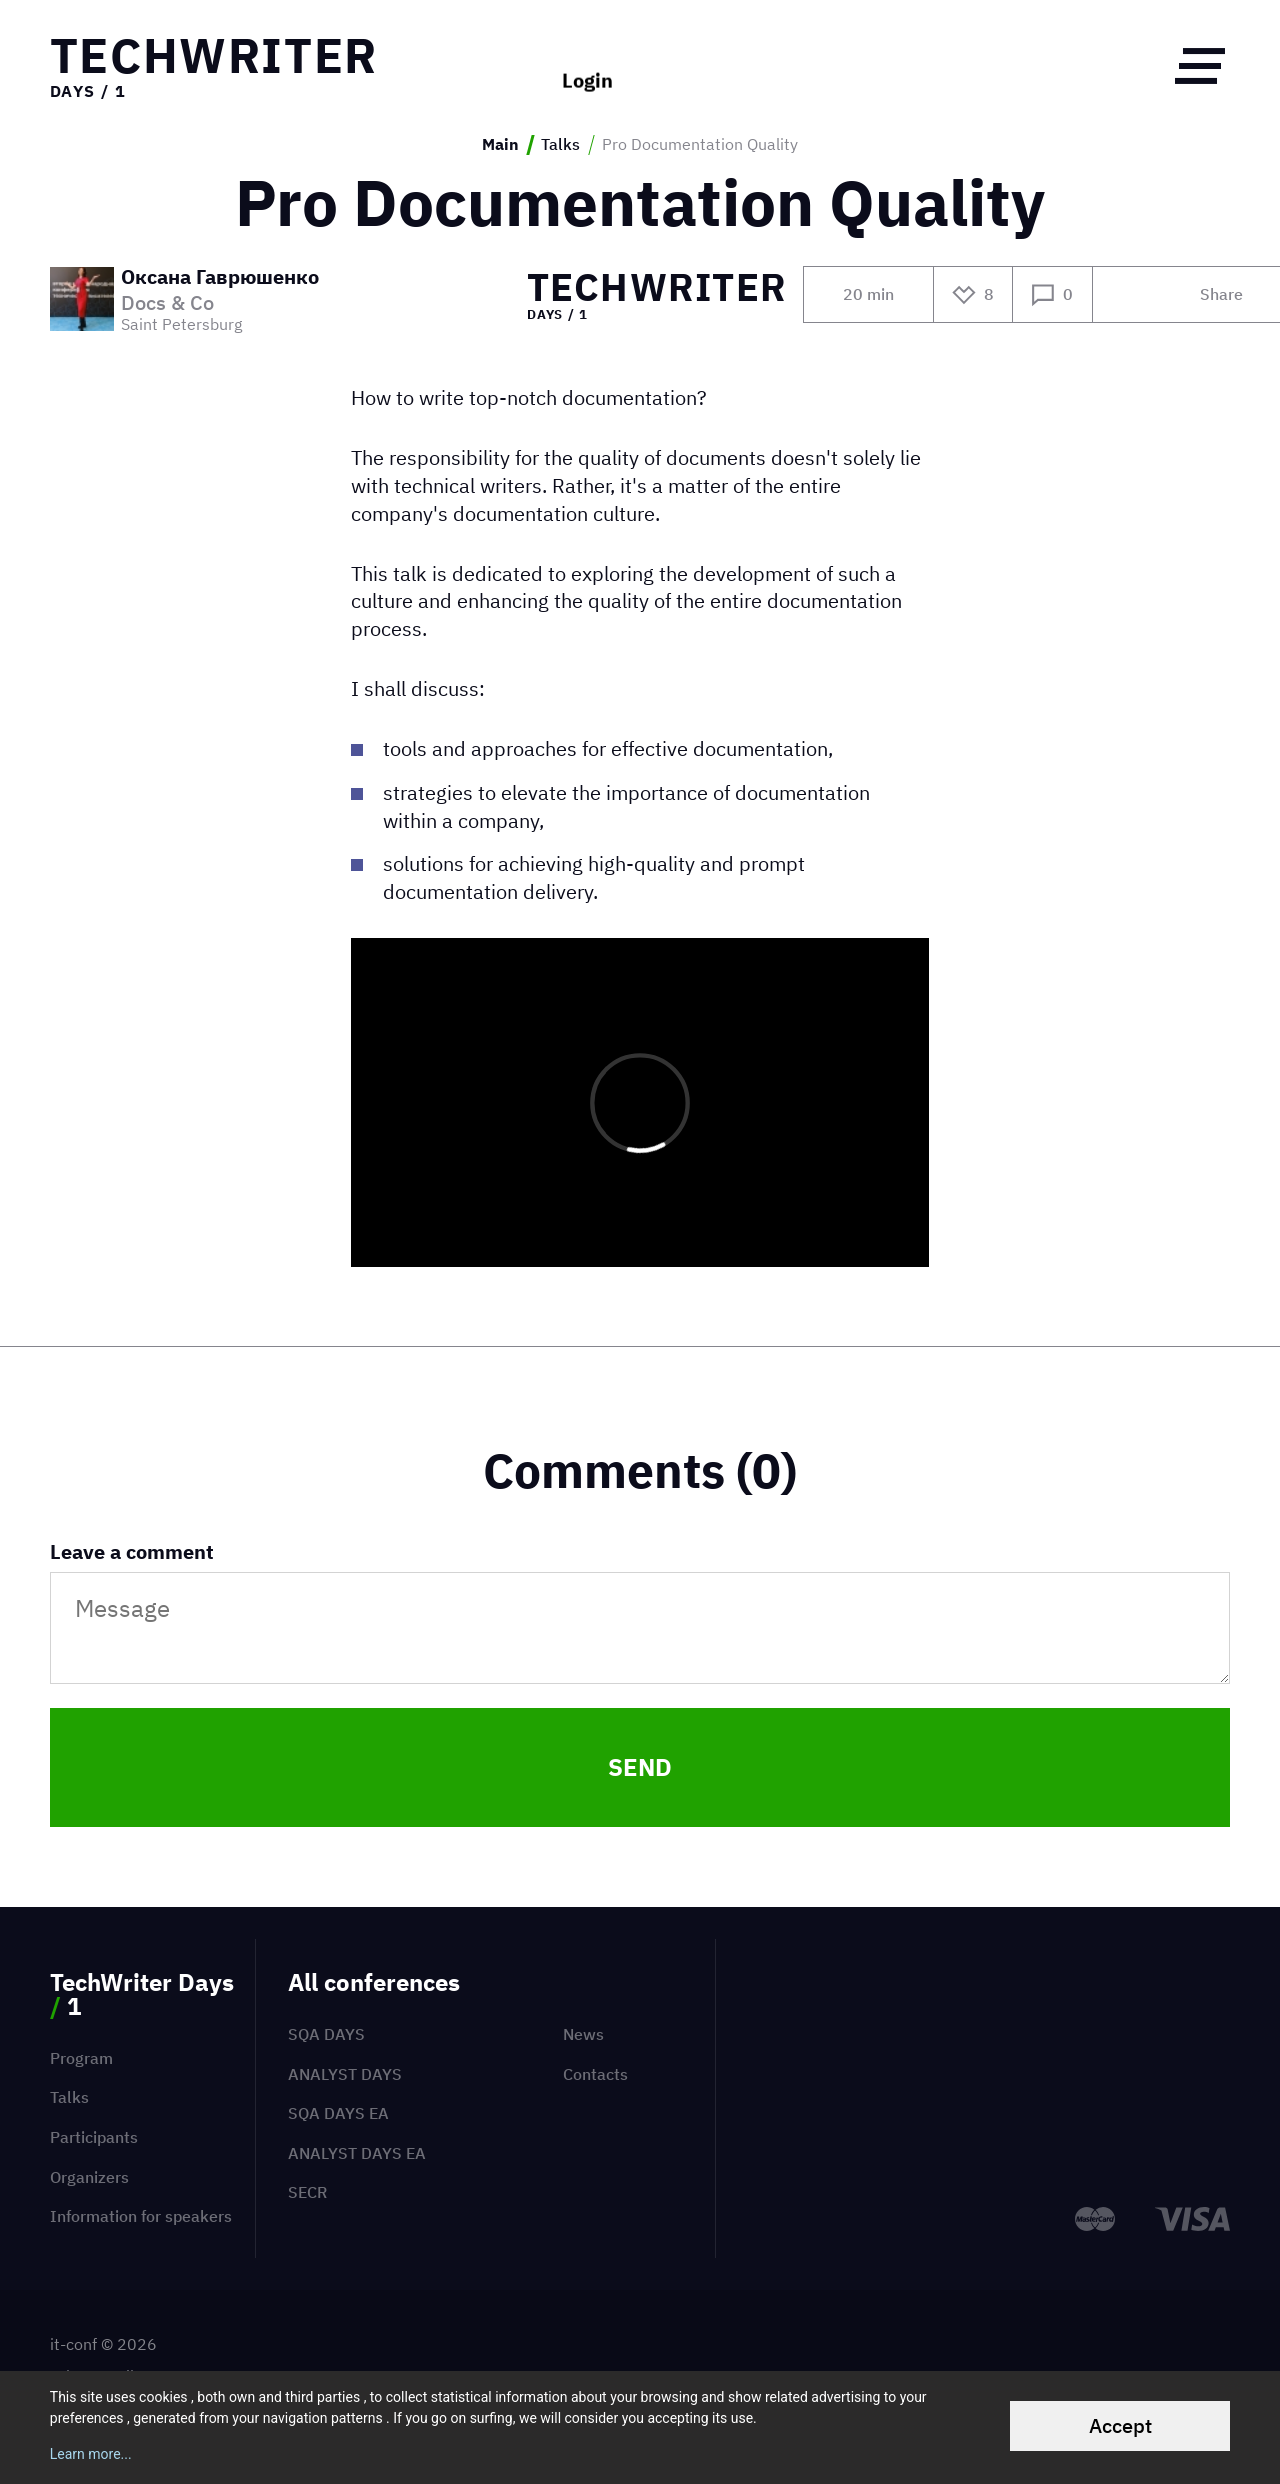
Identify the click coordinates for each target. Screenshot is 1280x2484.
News (583, 2034)
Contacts (595, 2074)
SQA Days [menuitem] (326, 2034)
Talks (560, 144)
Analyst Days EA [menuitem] (357, 2153)
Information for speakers (141, 2216)
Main (500, 144)
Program (81, 2058)
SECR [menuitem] (307, 2192)
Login (587, 65)
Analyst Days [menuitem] (345, 2074)
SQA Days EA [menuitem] (338, 2113)
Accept (1120, 2425)
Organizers (89, 2177)
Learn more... (91, 2454)
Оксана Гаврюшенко (220, 278)
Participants (94, 2137)
